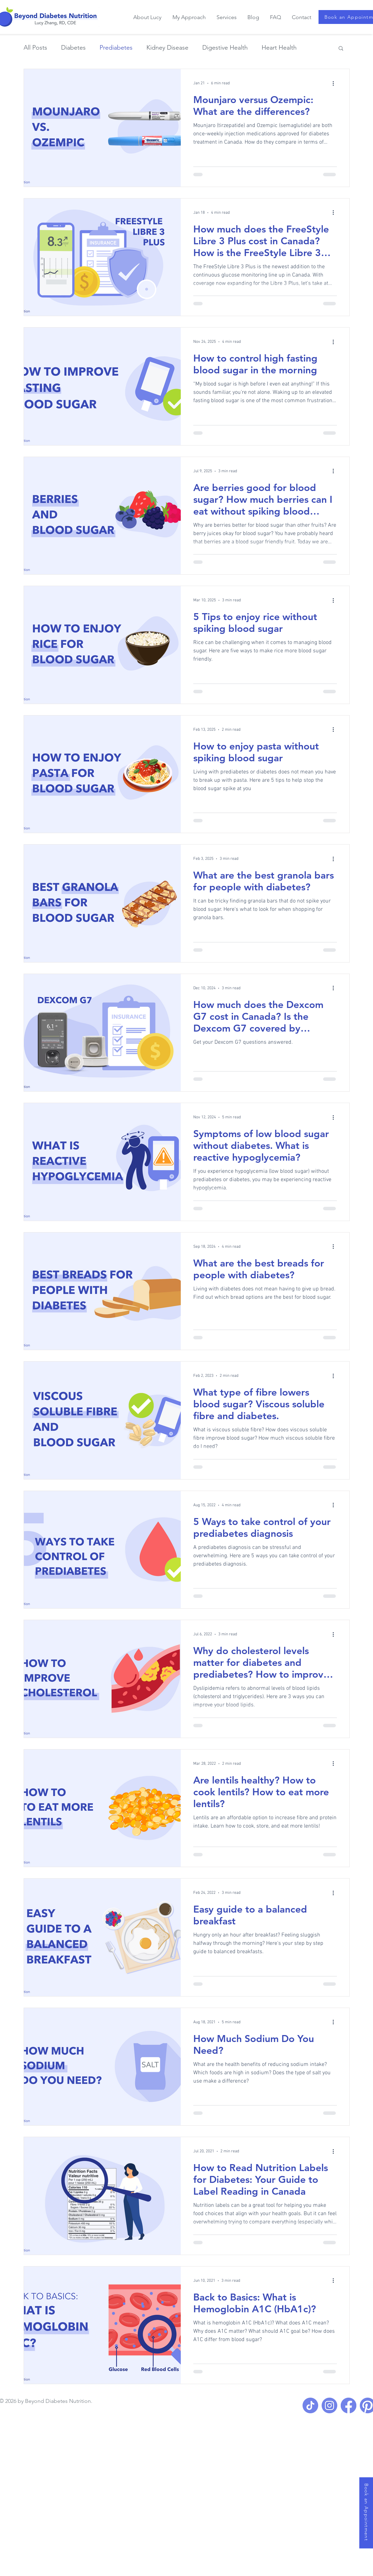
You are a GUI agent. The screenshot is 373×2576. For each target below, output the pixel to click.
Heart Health (279, 47)
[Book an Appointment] (366, 2512)
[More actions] (336, 83)
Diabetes (73, 47)
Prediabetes (116, 47)
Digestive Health (225, 47)
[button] (341, 48)
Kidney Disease (167, 47)
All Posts (35, 47)
